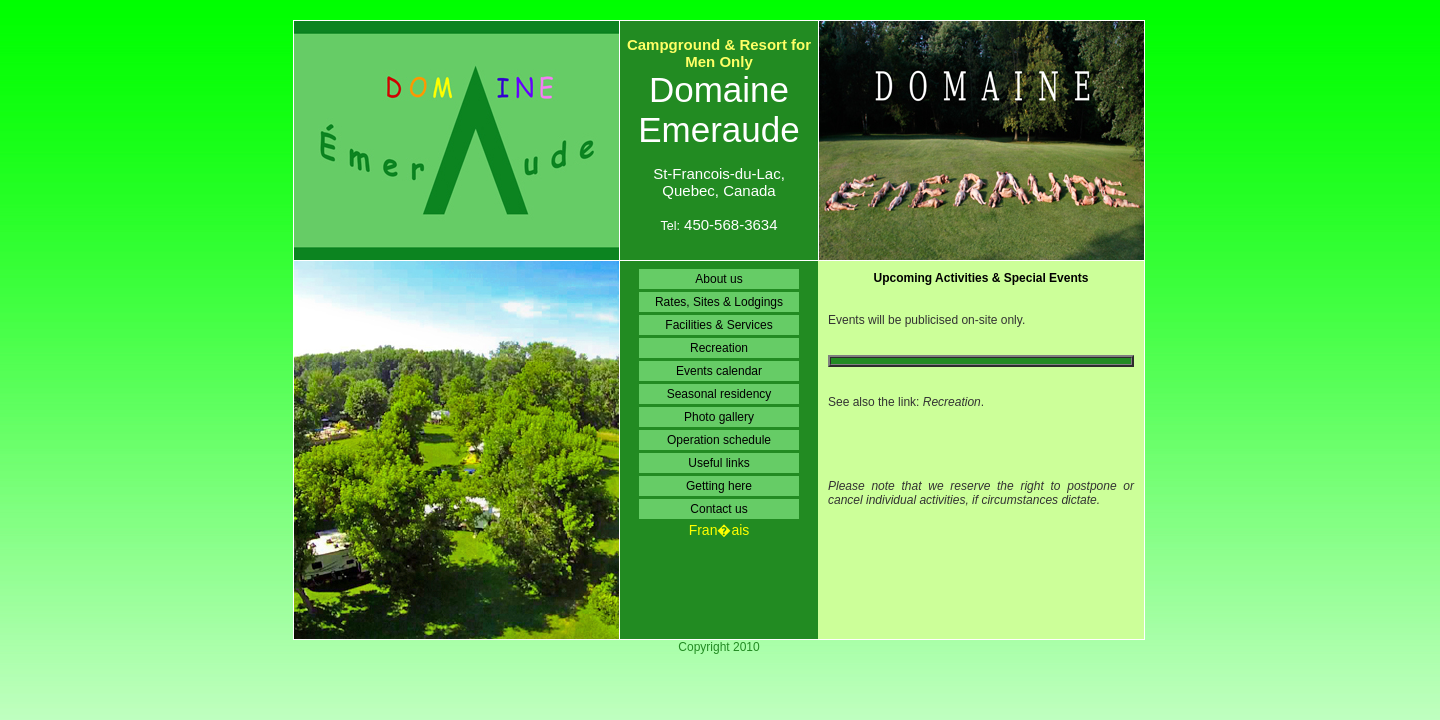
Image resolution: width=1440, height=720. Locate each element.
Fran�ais (719, 530)
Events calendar (719, 371)
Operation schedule (719, 440)
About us (718, 279)
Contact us (718, 509)
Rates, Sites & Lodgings (719, 302)
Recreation (719, 348)
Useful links (718, 463)
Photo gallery (719, 417)
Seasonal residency (719, 394)
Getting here (719, 486)
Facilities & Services (718, 325)
